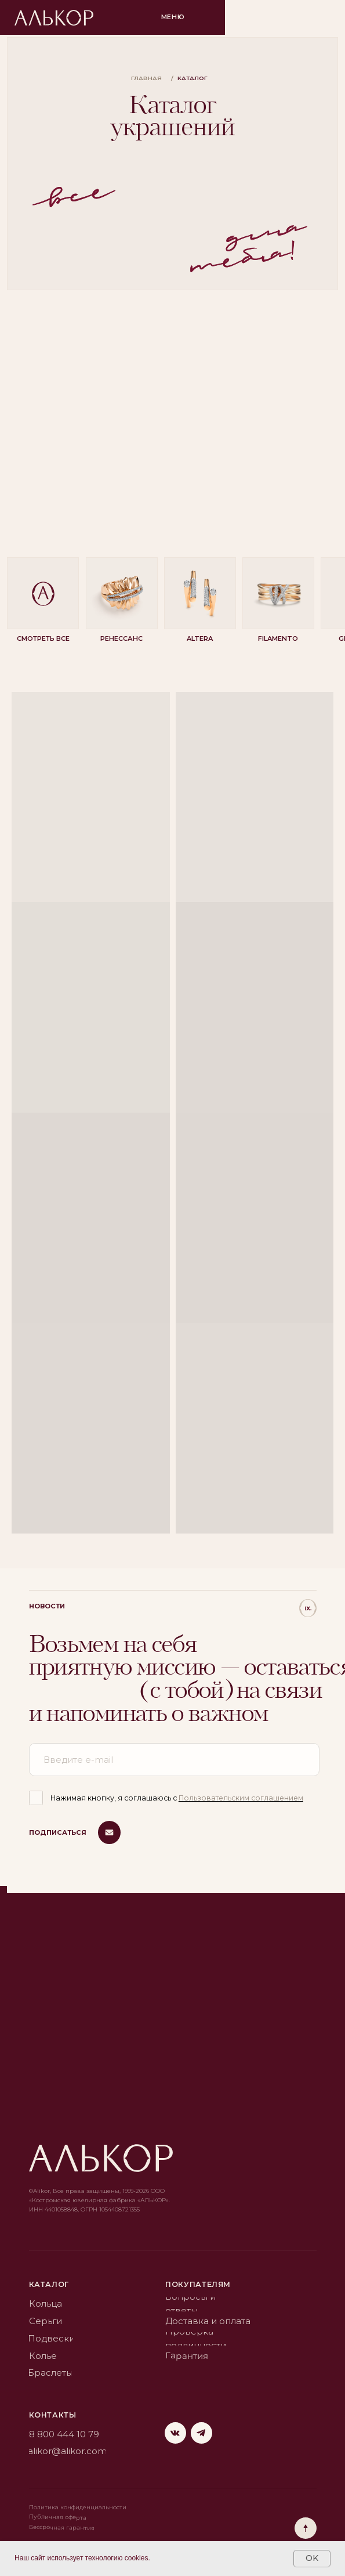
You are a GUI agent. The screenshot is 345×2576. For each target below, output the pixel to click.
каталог (49, 2284)
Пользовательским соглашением (241, 1798)
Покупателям (198, 2284)
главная (146, 77)
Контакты (53, 2415)
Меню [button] (172, 17)
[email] (174, 1759)
